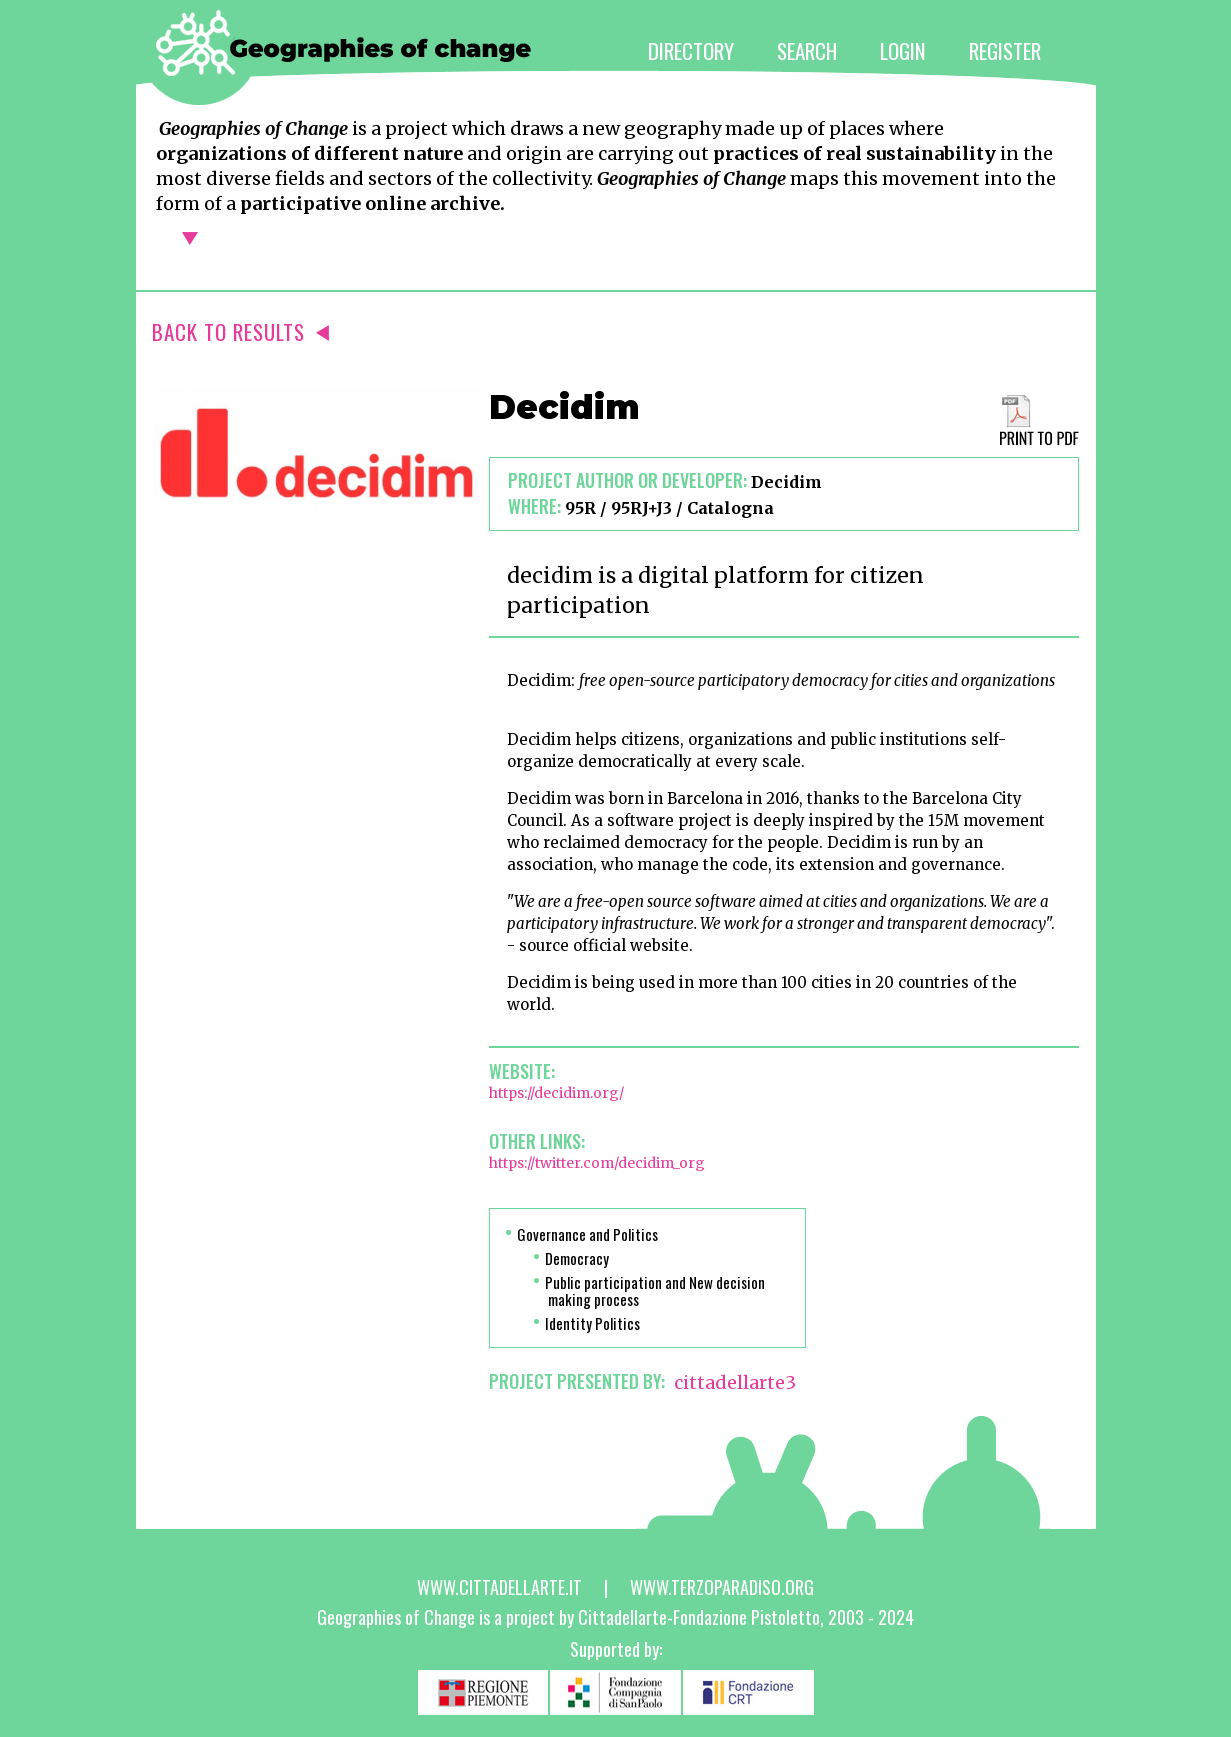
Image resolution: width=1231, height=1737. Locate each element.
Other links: (537, 1141)
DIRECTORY (691, 50)
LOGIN (903, 50)
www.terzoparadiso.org (722, 1587)
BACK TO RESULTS (240, 331)
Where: (534, 506)
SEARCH (807, 50)
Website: (522, 1071)
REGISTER (1005, 50)
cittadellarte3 (735, 1382)
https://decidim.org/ (556, 1093)
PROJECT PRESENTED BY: (577, 1381)
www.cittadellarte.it (499, 1587)
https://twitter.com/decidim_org (597, 1163)
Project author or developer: (627, 480)
